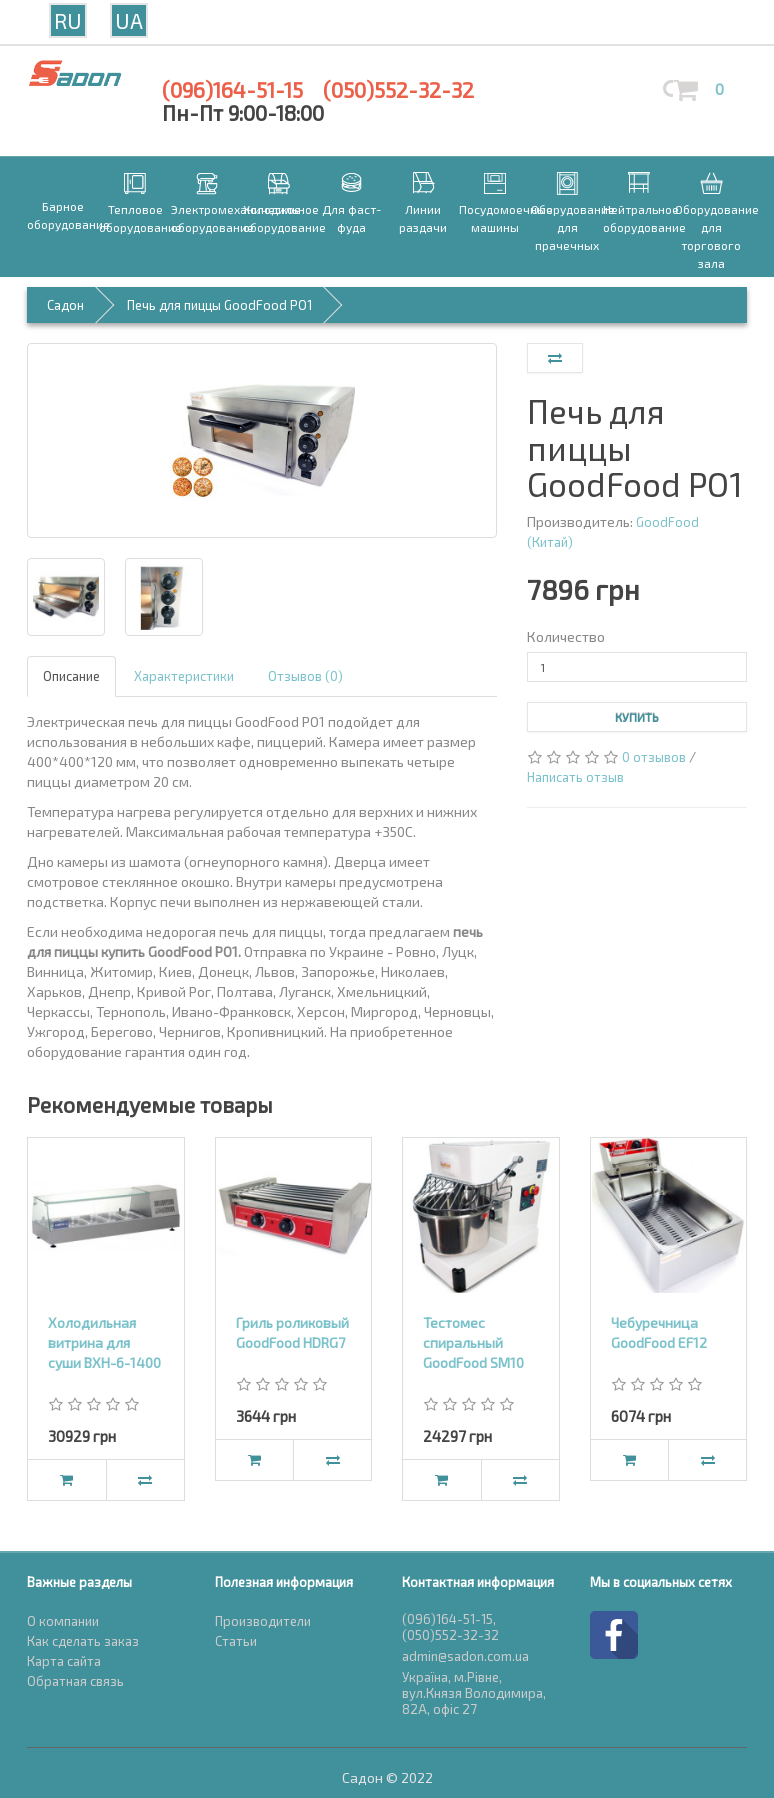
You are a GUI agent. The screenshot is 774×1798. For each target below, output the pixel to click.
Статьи (236, 1641)
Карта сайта (64, 1661)
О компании (63, 1621)
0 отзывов (654, 757)
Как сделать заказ (83, 1641)
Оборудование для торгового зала (711, 236)
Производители (263, 1621)
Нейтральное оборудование (639, 218)
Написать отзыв (575, 777)
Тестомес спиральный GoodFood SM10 (473, 1342)
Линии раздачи (423, 218)
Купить (637, 717)
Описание (71, 676)
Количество (566, 636)
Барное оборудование (63, 215)
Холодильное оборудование (279, 218)
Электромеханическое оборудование (207, 218)
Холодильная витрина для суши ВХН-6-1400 (104, 1342)
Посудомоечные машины (495, 218)
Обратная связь (75, 1681)
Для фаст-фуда (351, 218)
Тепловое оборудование (135, 218)
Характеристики (184, 676)
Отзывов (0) (305, 676)
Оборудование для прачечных (567, 227)
